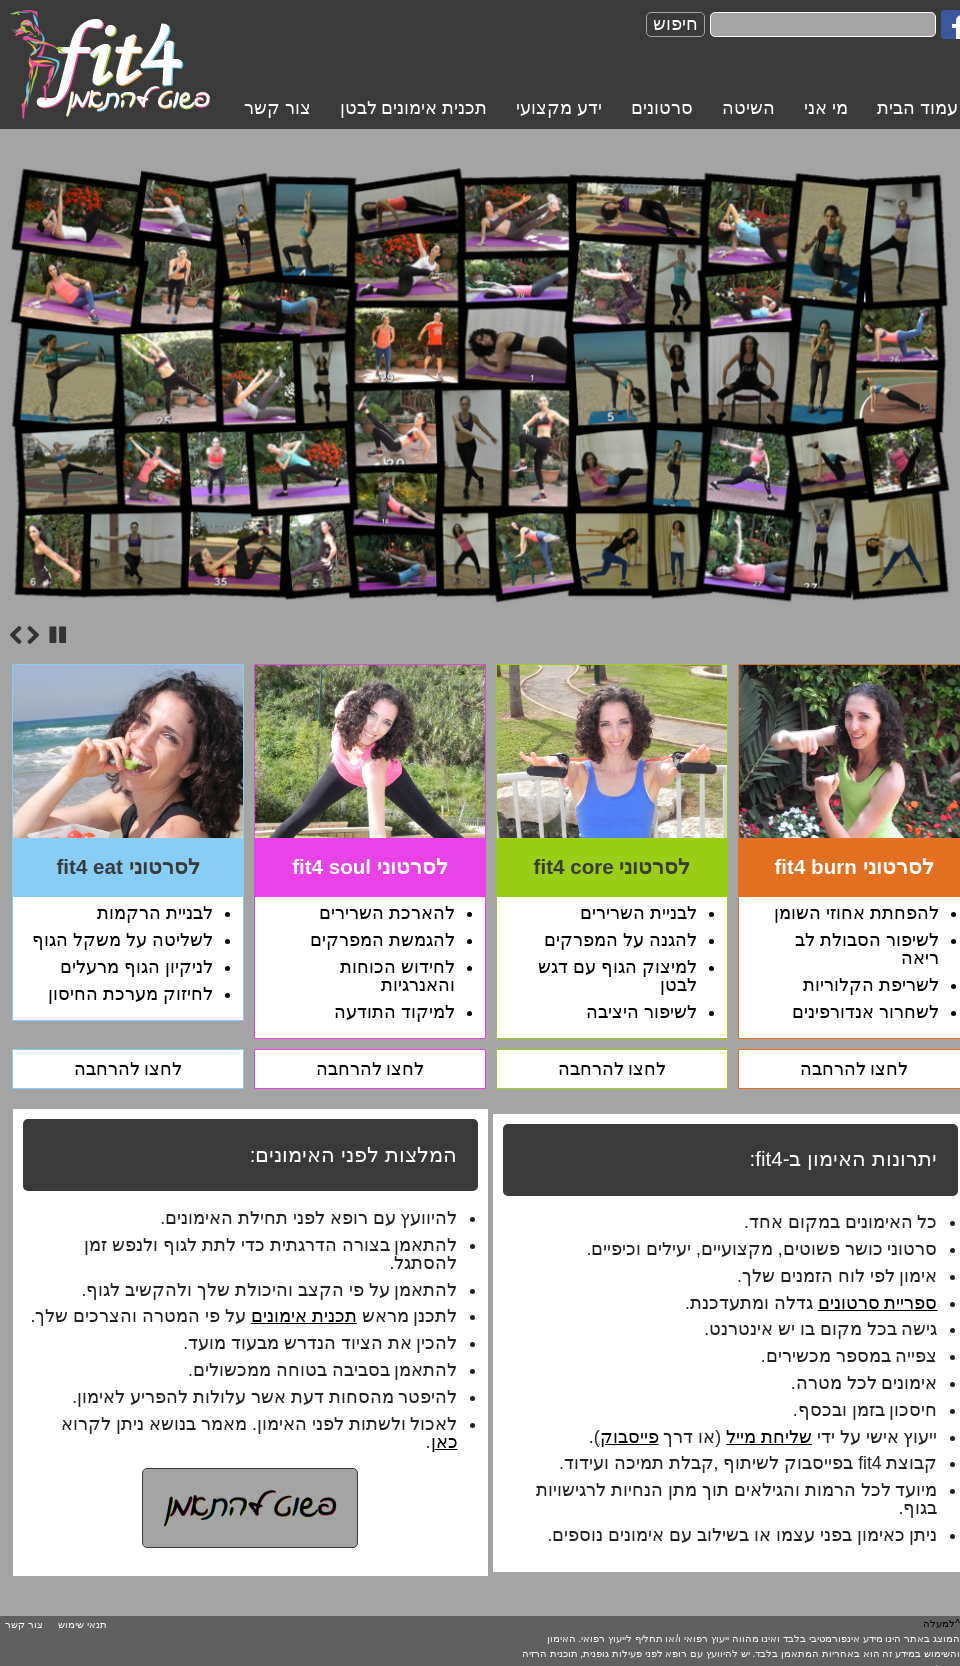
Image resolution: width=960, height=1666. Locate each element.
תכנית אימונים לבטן (414, 108)
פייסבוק (629, 1437)
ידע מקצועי (559, 108)
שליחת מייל (769, 1437)
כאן (444, 1442)
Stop (58, 635)
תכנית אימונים (304, 1316)
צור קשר (277, 108)
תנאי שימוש (82, 1624)
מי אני (826, 108)
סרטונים (662, 108)
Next (33, 635)
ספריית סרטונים (878, 1303)
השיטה (748, 108)
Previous (16, 635)
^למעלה (941, 1623)
